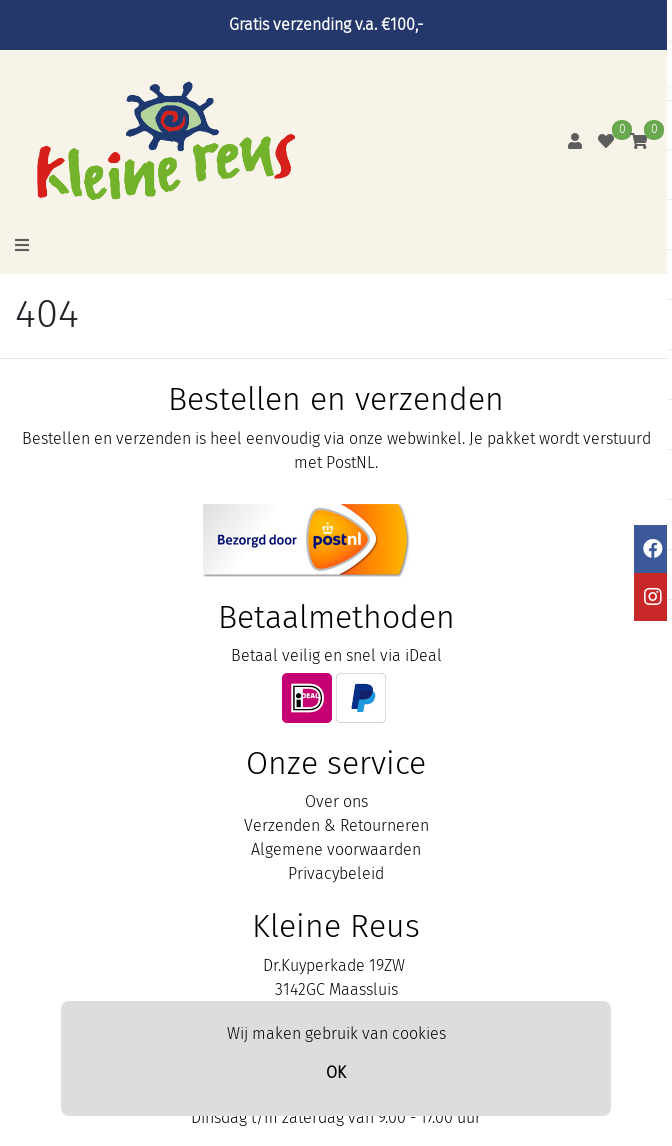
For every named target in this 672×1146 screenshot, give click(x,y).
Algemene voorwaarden (336, 849)
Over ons (336, 801)
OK (336, 1072)
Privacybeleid (336, 873)
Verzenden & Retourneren (336, 825)
